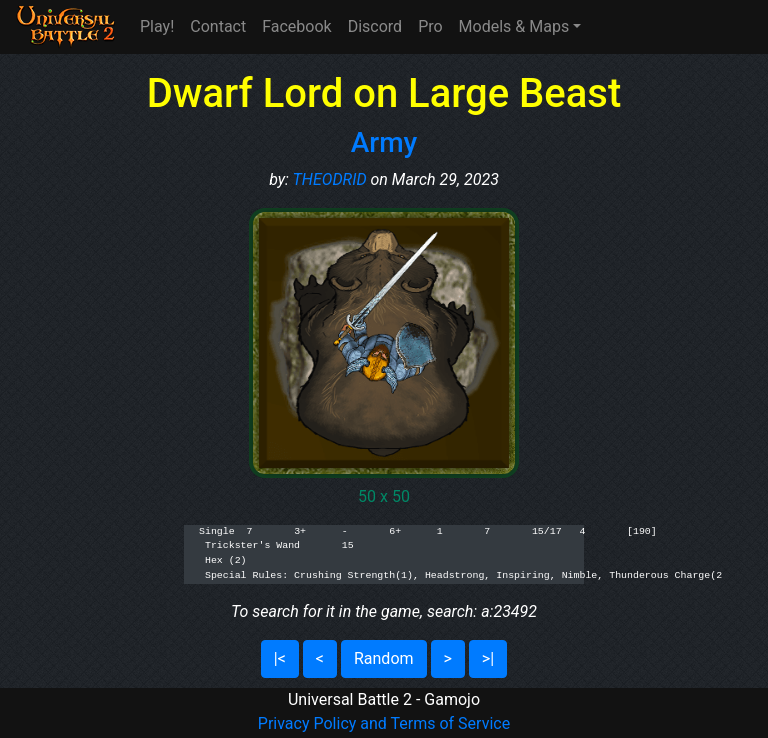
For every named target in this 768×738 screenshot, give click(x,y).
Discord (375, 26)
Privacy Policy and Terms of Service (384, 723)
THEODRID (330, 179)
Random (384, 658)
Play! (157, 26)
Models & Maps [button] (514, 26)
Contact (218, 26)
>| (488, 658)
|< (280, 658)
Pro (430, 26)
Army (384, 142)
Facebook (296, 26)
